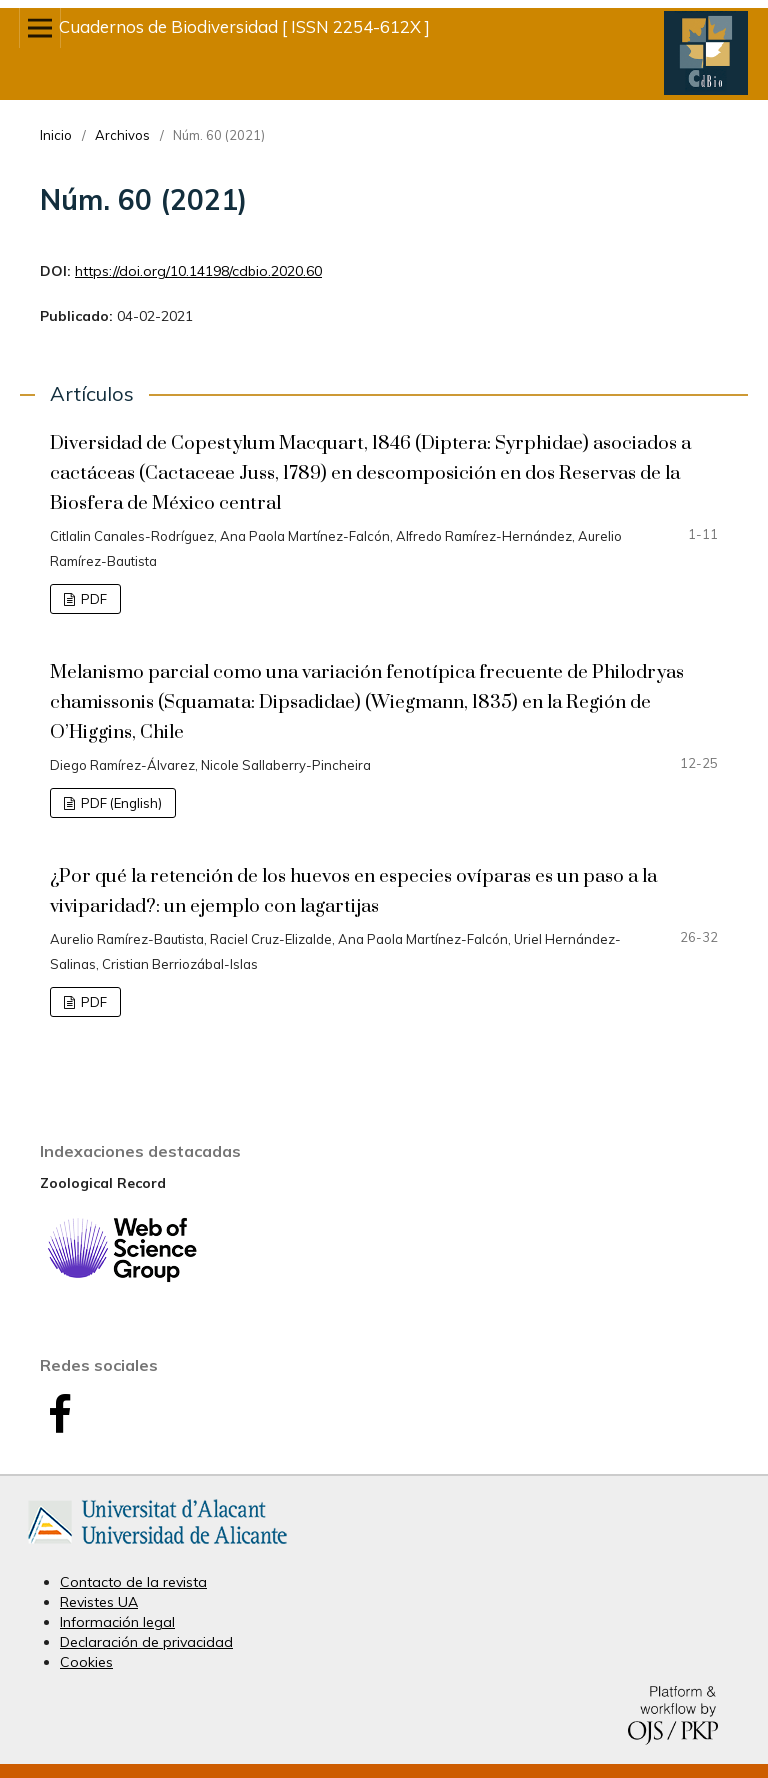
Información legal (117, 1622)
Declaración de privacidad (146, 1642)
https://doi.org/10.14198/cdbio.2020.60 (198, 271)
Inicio (56, 135)
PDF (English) (120, 803)
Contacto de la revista (133, 1582)
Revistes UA (99, 1602)
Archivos (122, 135)
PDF (92, 599)
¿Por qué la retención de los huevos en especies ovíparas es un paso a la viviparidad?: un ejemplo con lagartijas (353, 891)
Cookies (86, 1662)
